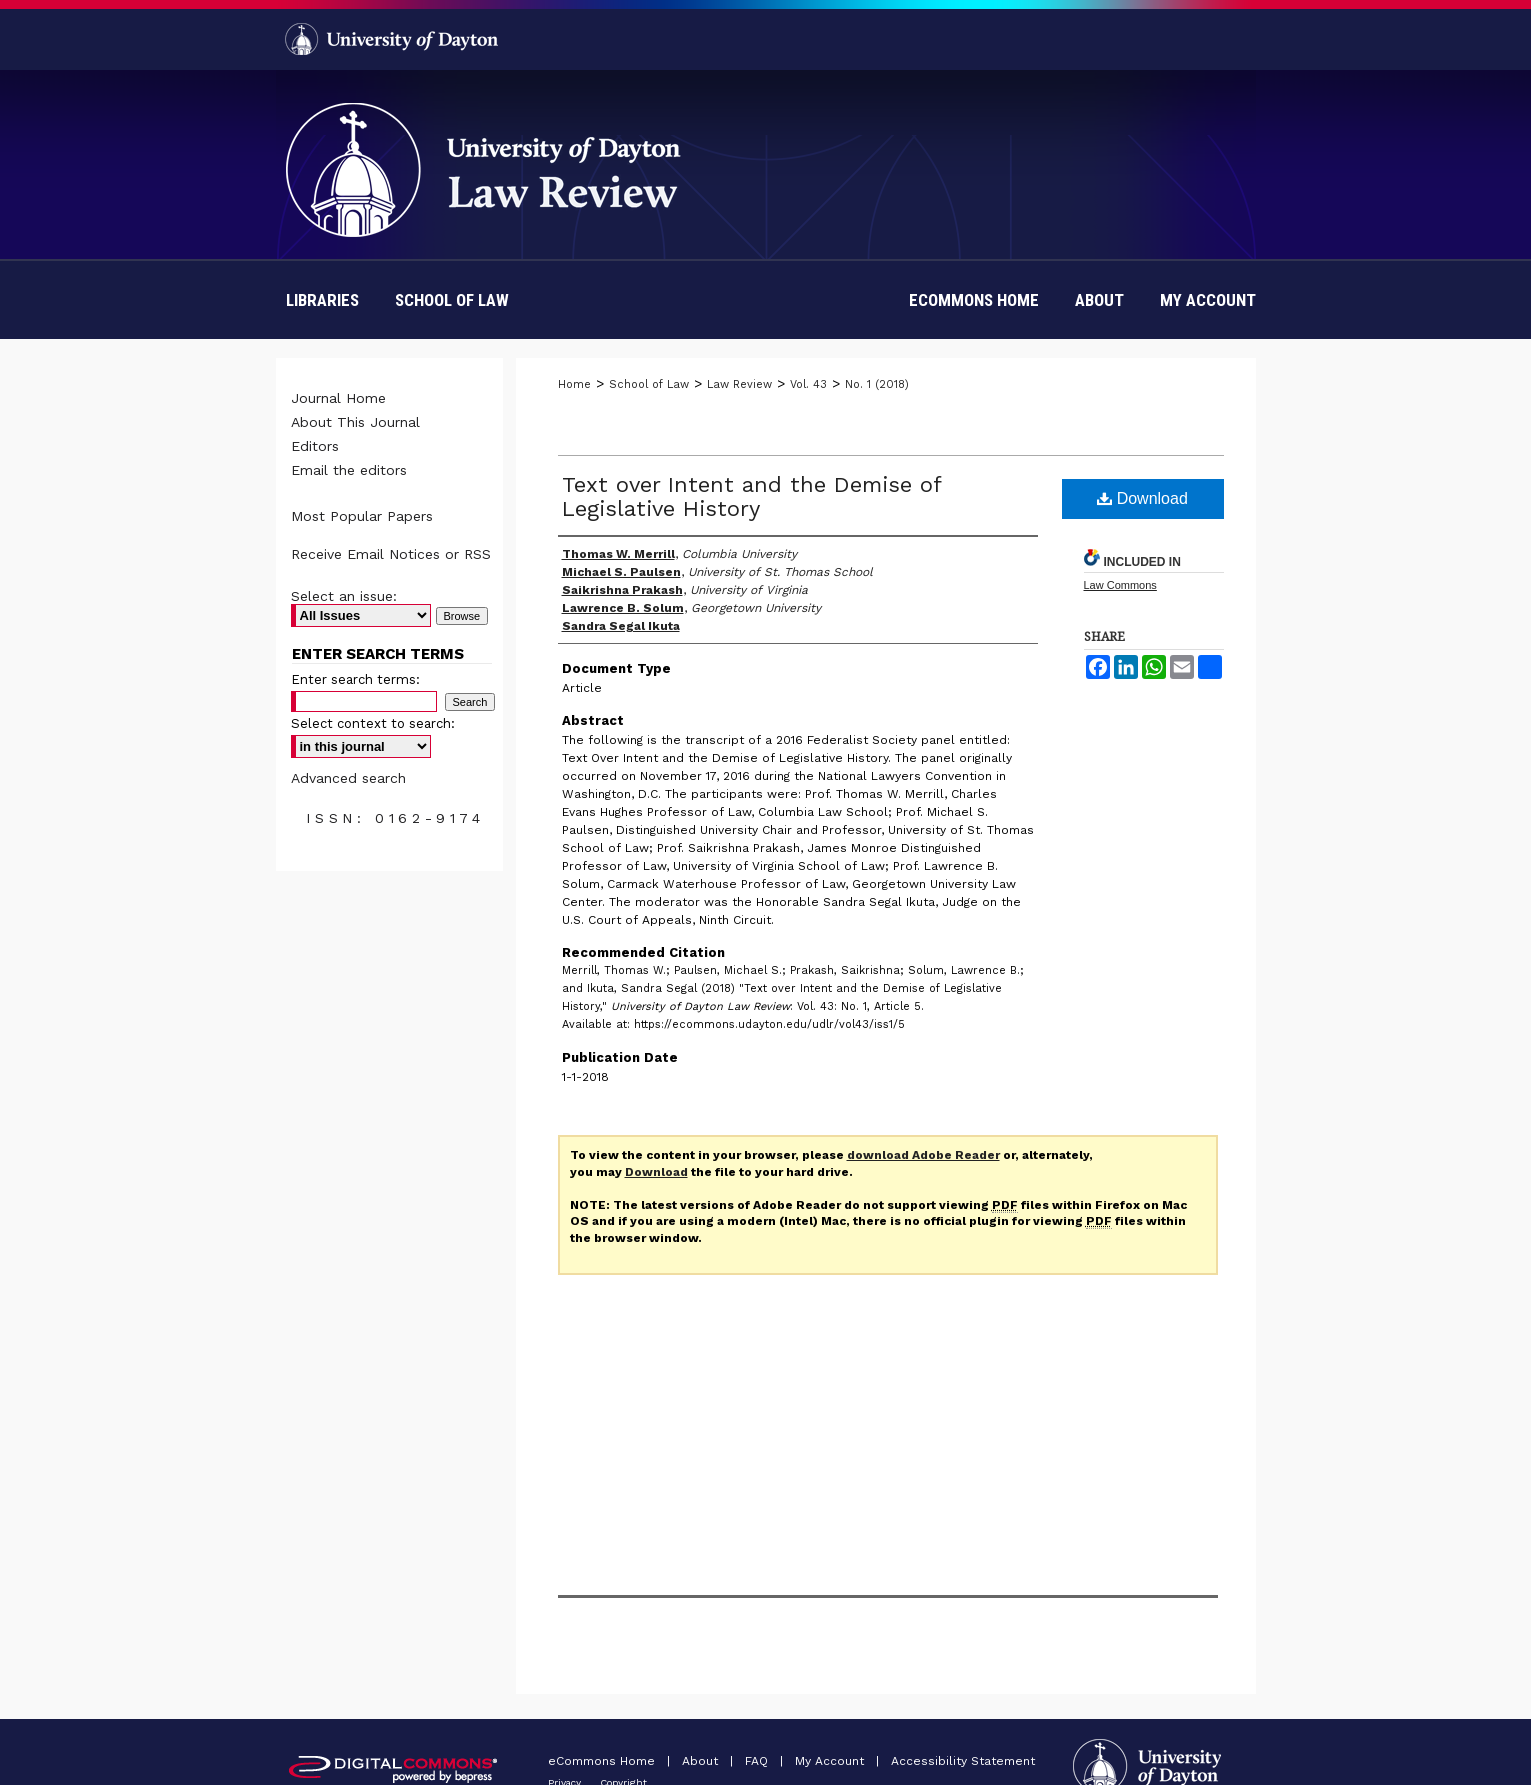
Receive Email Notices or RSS (391, 554)
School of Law (452, 300)
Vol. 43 (808, 384)
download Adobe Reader (923, 1155)
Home (574, 384)
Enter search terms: (355, 679)
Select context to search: (373, 723)
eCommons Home (603, 1761)
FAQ (758, 1761)
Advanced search (348, 778)
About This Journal (355, 422)
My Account (831, 1761)
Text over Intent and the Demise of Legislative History (751, 496)
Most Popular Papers (362, 516)
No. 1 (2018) (877, 384)
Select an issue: (344, 596)
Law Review (739, 384)
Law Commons (1120, 585)
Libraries (322, 300)
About (702, 1761)
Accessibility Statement (963, 1761)
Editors (315, 446)
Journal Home (338, 398)
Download (1142, 498)
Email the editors (349, 470)
